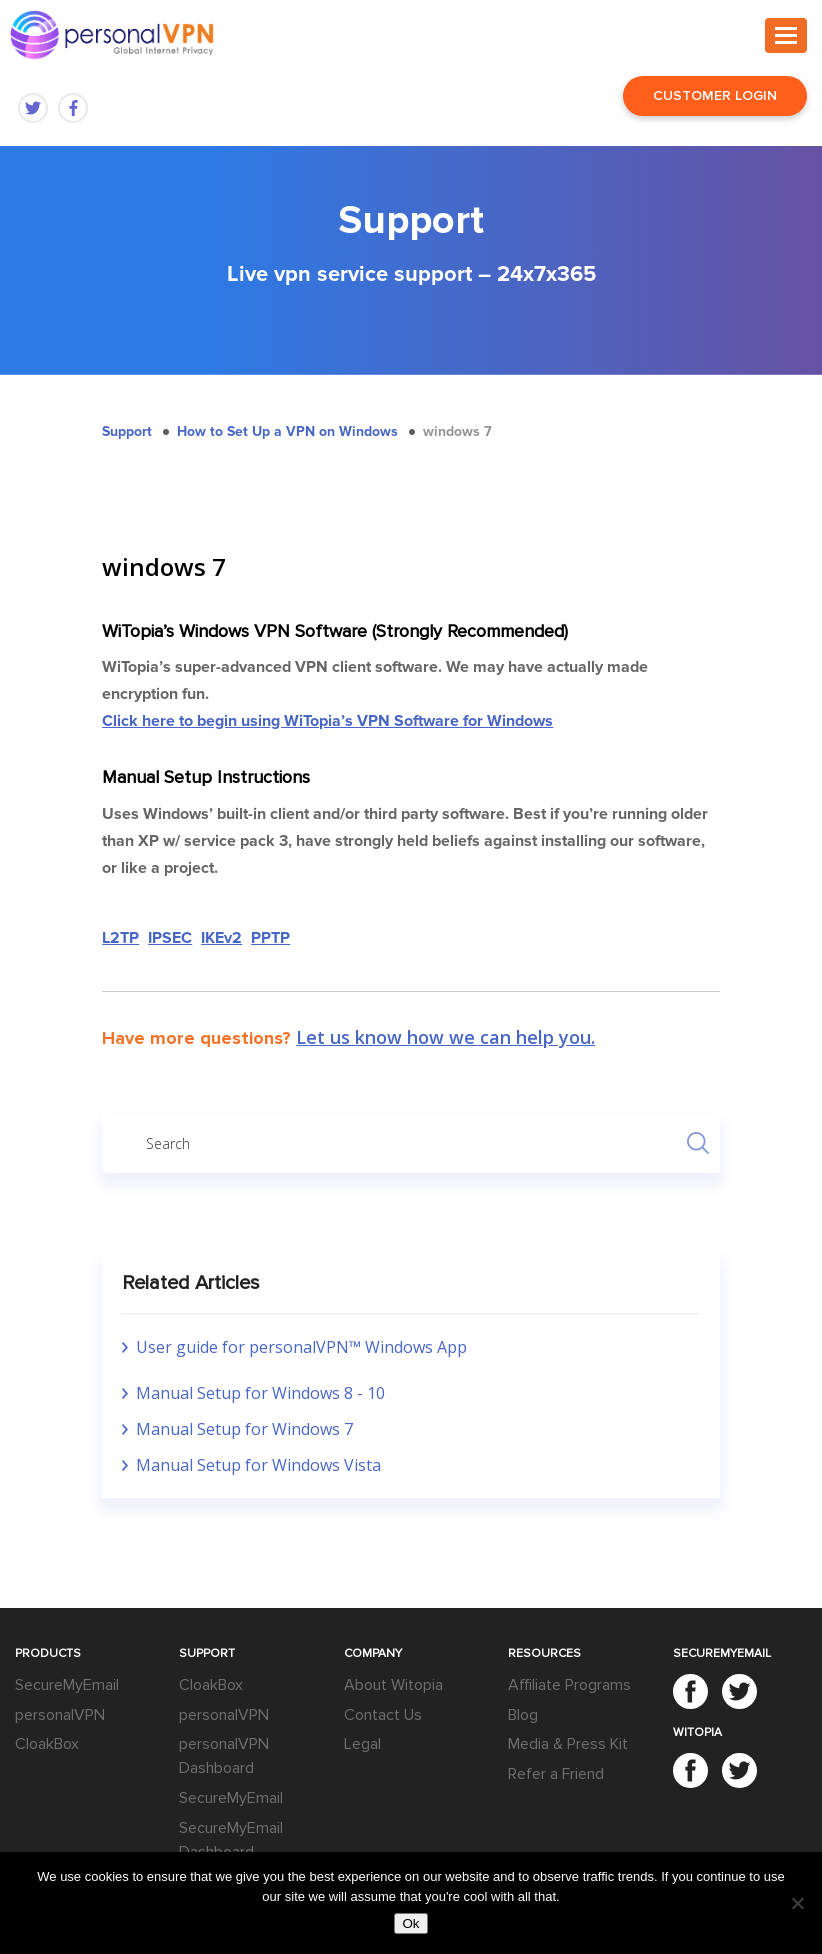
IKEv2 (221, 938)
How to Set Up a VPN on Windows (287, 431)
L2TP (120, 938)
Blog (523, 1715)
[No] (797, 1903)
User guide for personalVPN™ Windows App (301, 1347)
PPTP (270, 938)
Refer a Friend (556, 1774)
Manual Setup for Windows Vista (258, 1465)
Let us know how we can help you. (445, 1037)
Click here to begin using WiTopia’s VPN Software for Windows (327, 721)
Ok (410, 1923)
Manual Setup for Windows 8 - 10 (260, 1393)
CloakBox (47, 1744)
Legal (362, 1744)
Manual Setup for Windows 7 (244, 1429)
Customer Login (715, 95)
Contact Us (383, 1715)
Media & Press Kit (568, 1744)
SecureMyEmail (67, 1685)
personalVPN (60, 1715)
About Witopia (393, 1685)
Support (127, 431)
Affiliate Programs (569, 1685)
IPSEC (170, 938)
